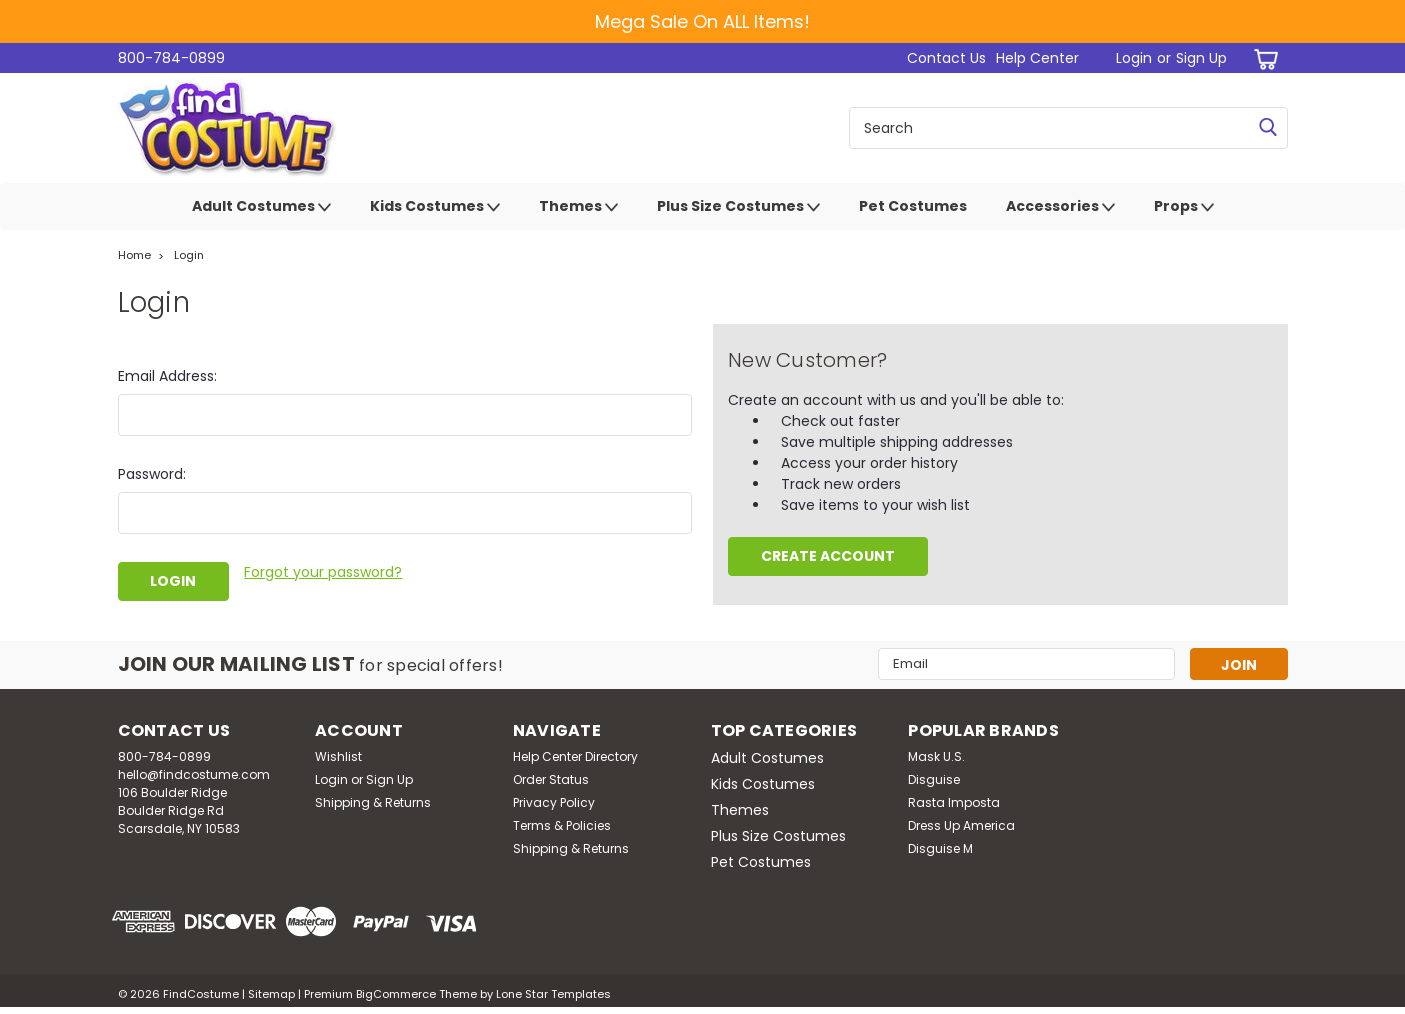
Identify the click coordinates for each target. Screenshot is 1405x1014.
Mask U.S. (936, 756)
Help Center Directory (575, 756)
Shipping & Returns (373, 802)
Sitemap (271, 994)
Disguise (934, 779)
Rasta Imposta (954, 802)
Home (134, 255)
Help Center (1037, 58)
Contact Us (946, 58)
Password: (152, 474)
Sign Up (1201, 58)
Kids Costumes (435, 207)
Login (1134, 58)
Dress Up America (961, 825)
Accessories (1060, 207)
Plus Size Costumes (738, 207)
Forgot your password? (323, 572)
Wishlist (338, 756)
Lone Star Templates (553, 994)
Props (1184, 207)
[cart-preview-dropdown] (1262, 58)
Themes (578, 207)
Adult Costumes (261, 207)
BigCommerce (396, 994)
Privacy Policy (554, 802)
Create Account (828, 556)
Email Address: (167, 376)
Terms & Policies (562, 825)
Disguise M (940, 848)
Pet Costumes (913, 206)
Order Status (551, 779)
